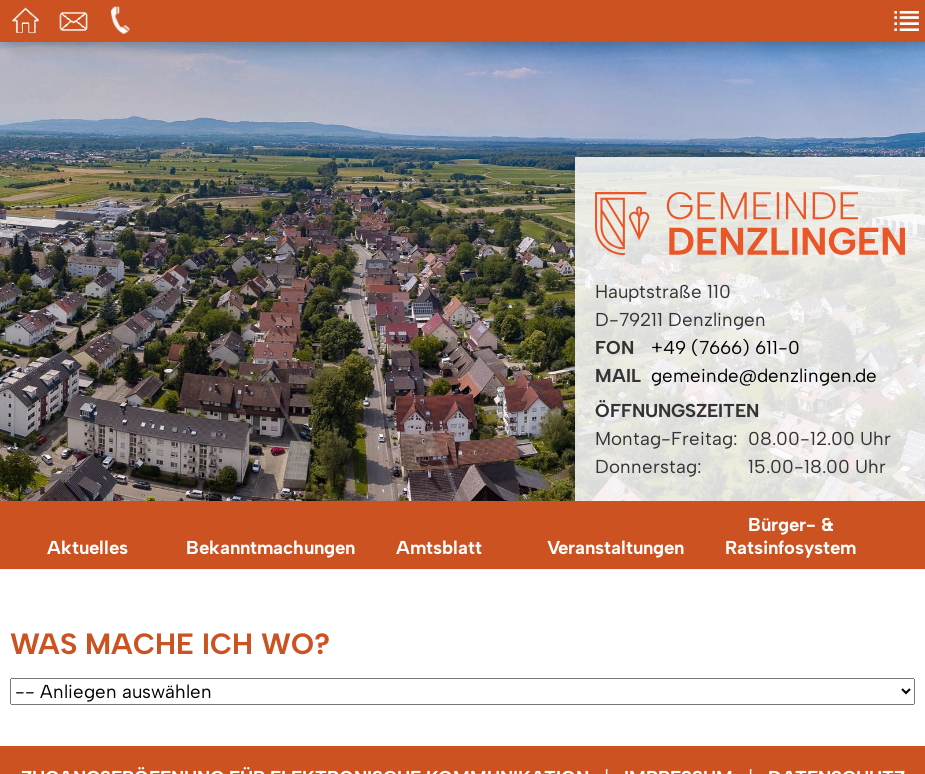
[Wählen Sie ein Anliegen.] (462, 691)
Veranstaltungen (615, 547)
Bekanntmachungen (269, 547)
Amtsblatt (439, 547)
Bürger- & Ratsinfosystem (790, 536)
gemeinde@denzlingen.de (764, 375)
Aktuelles (87, 547)
